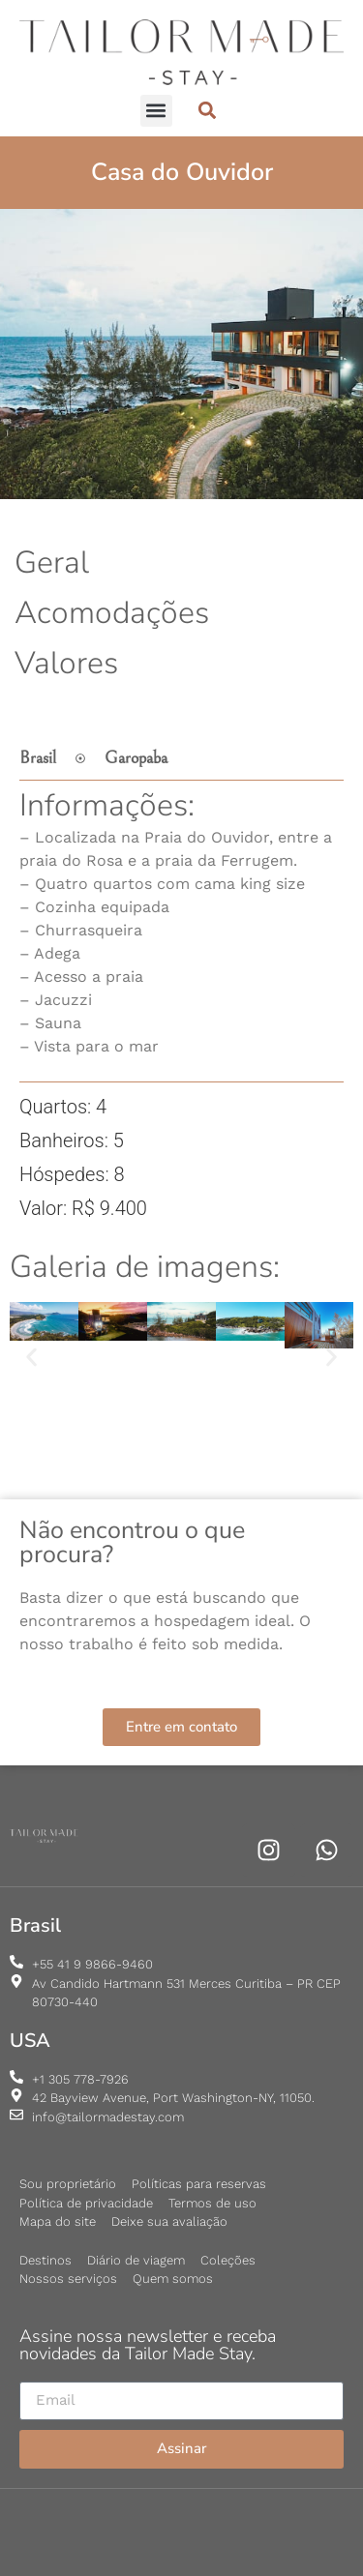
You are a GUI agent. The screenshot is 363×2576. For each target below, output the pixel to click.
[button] (156, 111)
